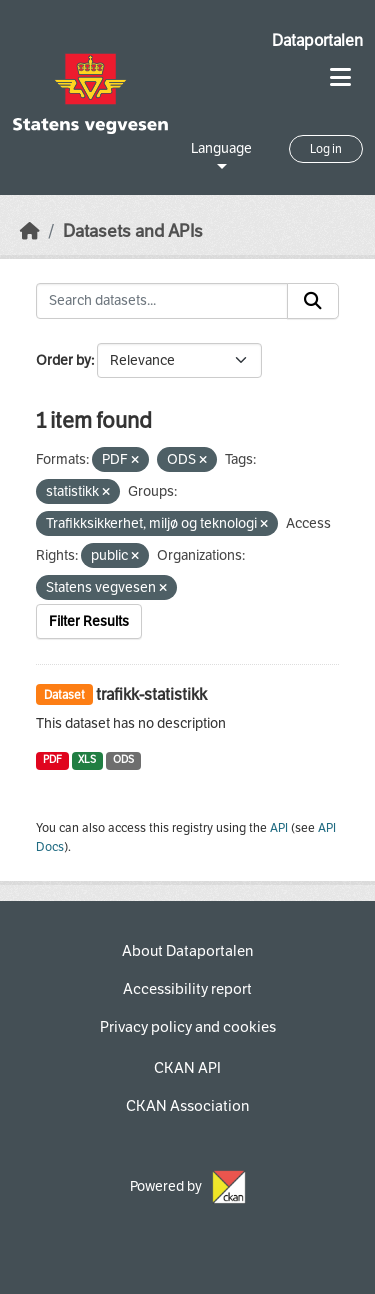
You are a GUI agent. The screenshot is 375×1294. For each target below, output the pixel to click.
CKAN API (187, 1068)
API (279, 828)
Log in (326, 149)
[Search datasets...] (162, 301)
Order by (63, 360)
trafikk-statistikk (151, 694)
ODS (123, 759)
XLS (87, 759)
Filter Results (89, 621)
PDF (52, 759)
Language (221, 148)
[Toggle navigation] (340, 77)
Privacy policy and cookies (188, 1027)
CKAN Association (187, 1106)
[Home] (30, 231)
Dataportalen (317, 40)
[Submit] (313, 301)
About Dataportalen (187, 951)
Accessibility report (187, 989)
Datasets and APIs (133, 231)
